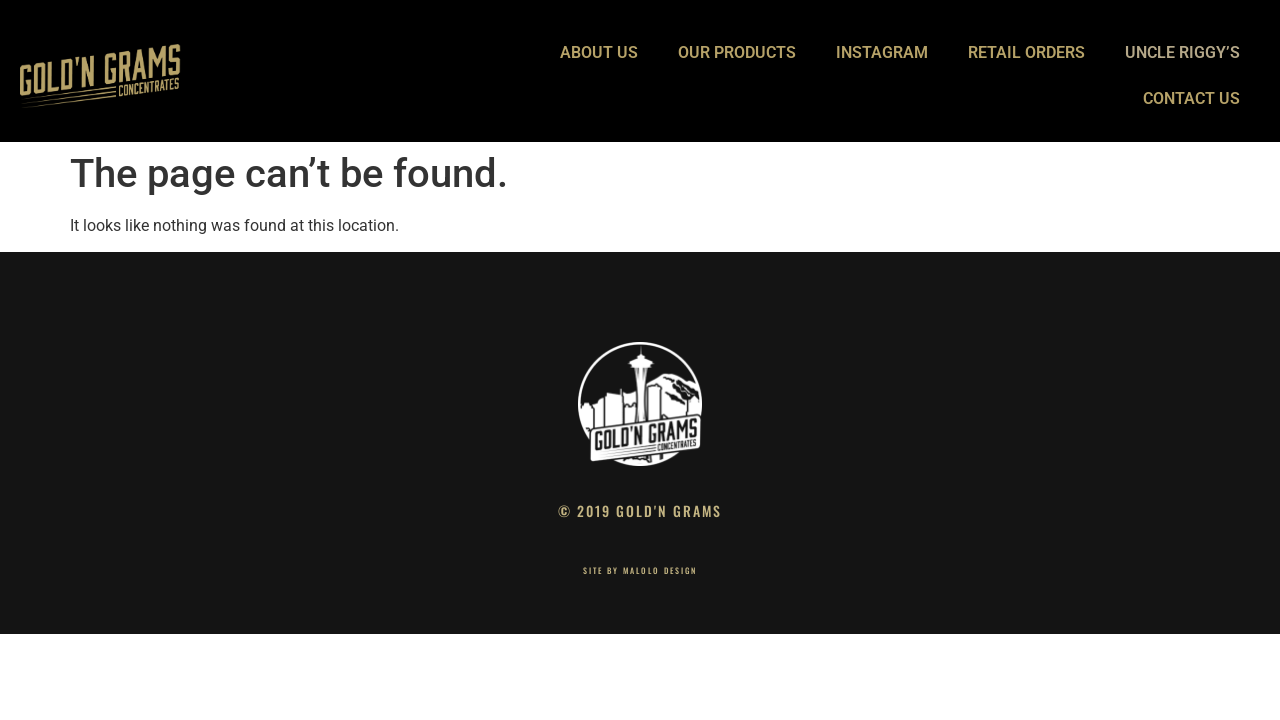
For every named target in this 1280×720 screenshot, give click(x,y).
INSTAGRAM (882, 52)
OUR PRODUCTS (737, 52)
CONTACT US (1191, 98)
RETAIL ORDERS (1026, 52)
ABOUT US (599, 52)
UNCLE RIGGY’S (1182, 52)
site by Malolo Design (640, 570)
